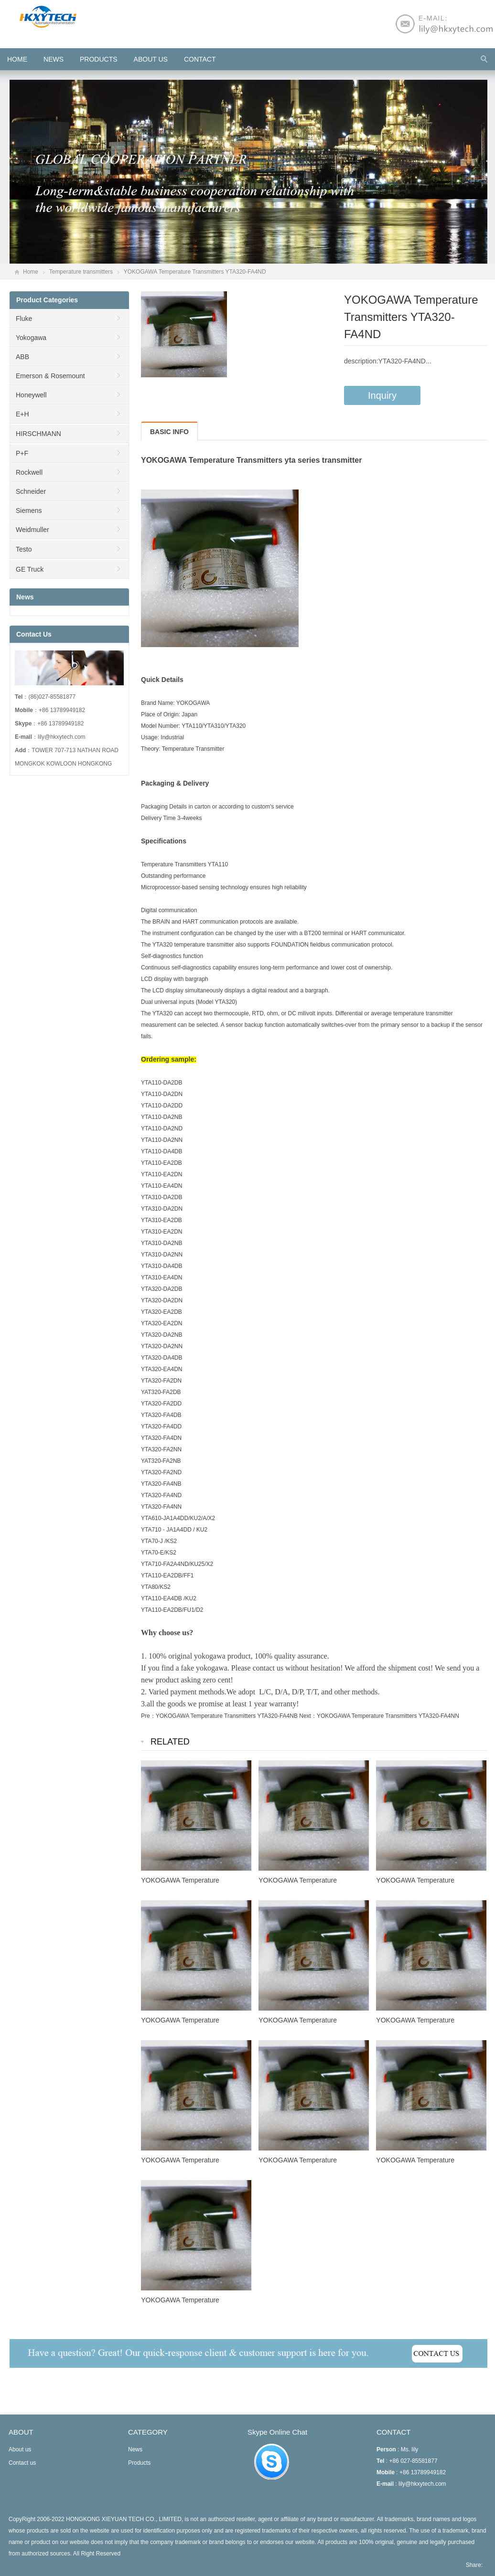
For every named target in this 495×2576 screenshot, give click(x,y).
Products (99, 59)
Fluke (24, 318)
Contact (200, 59)
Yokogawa (31, 337)
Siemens (29, 510)
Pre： (148, 1716)
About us (151, 59)
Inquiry (382, 395)
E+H (22, 414)
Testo (24, 549)
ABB (22, 357)
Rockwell (29, 472)
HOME (17, 59)
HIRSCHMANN (38, 433)
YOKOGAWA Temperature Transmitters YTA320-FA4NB (227, 1716)
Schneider (31, 491)
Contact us (22, 2462)
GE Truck (29, 569)
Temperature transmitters (81, 271)
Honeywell (31, 395)
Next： (308, 1716)
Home (30, 271)
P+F (22, 453)
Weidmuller (32, 529)
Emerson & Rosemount (50, 376)
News (53, 59)
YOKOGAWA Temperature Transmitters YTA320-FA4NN (388, 1716)
